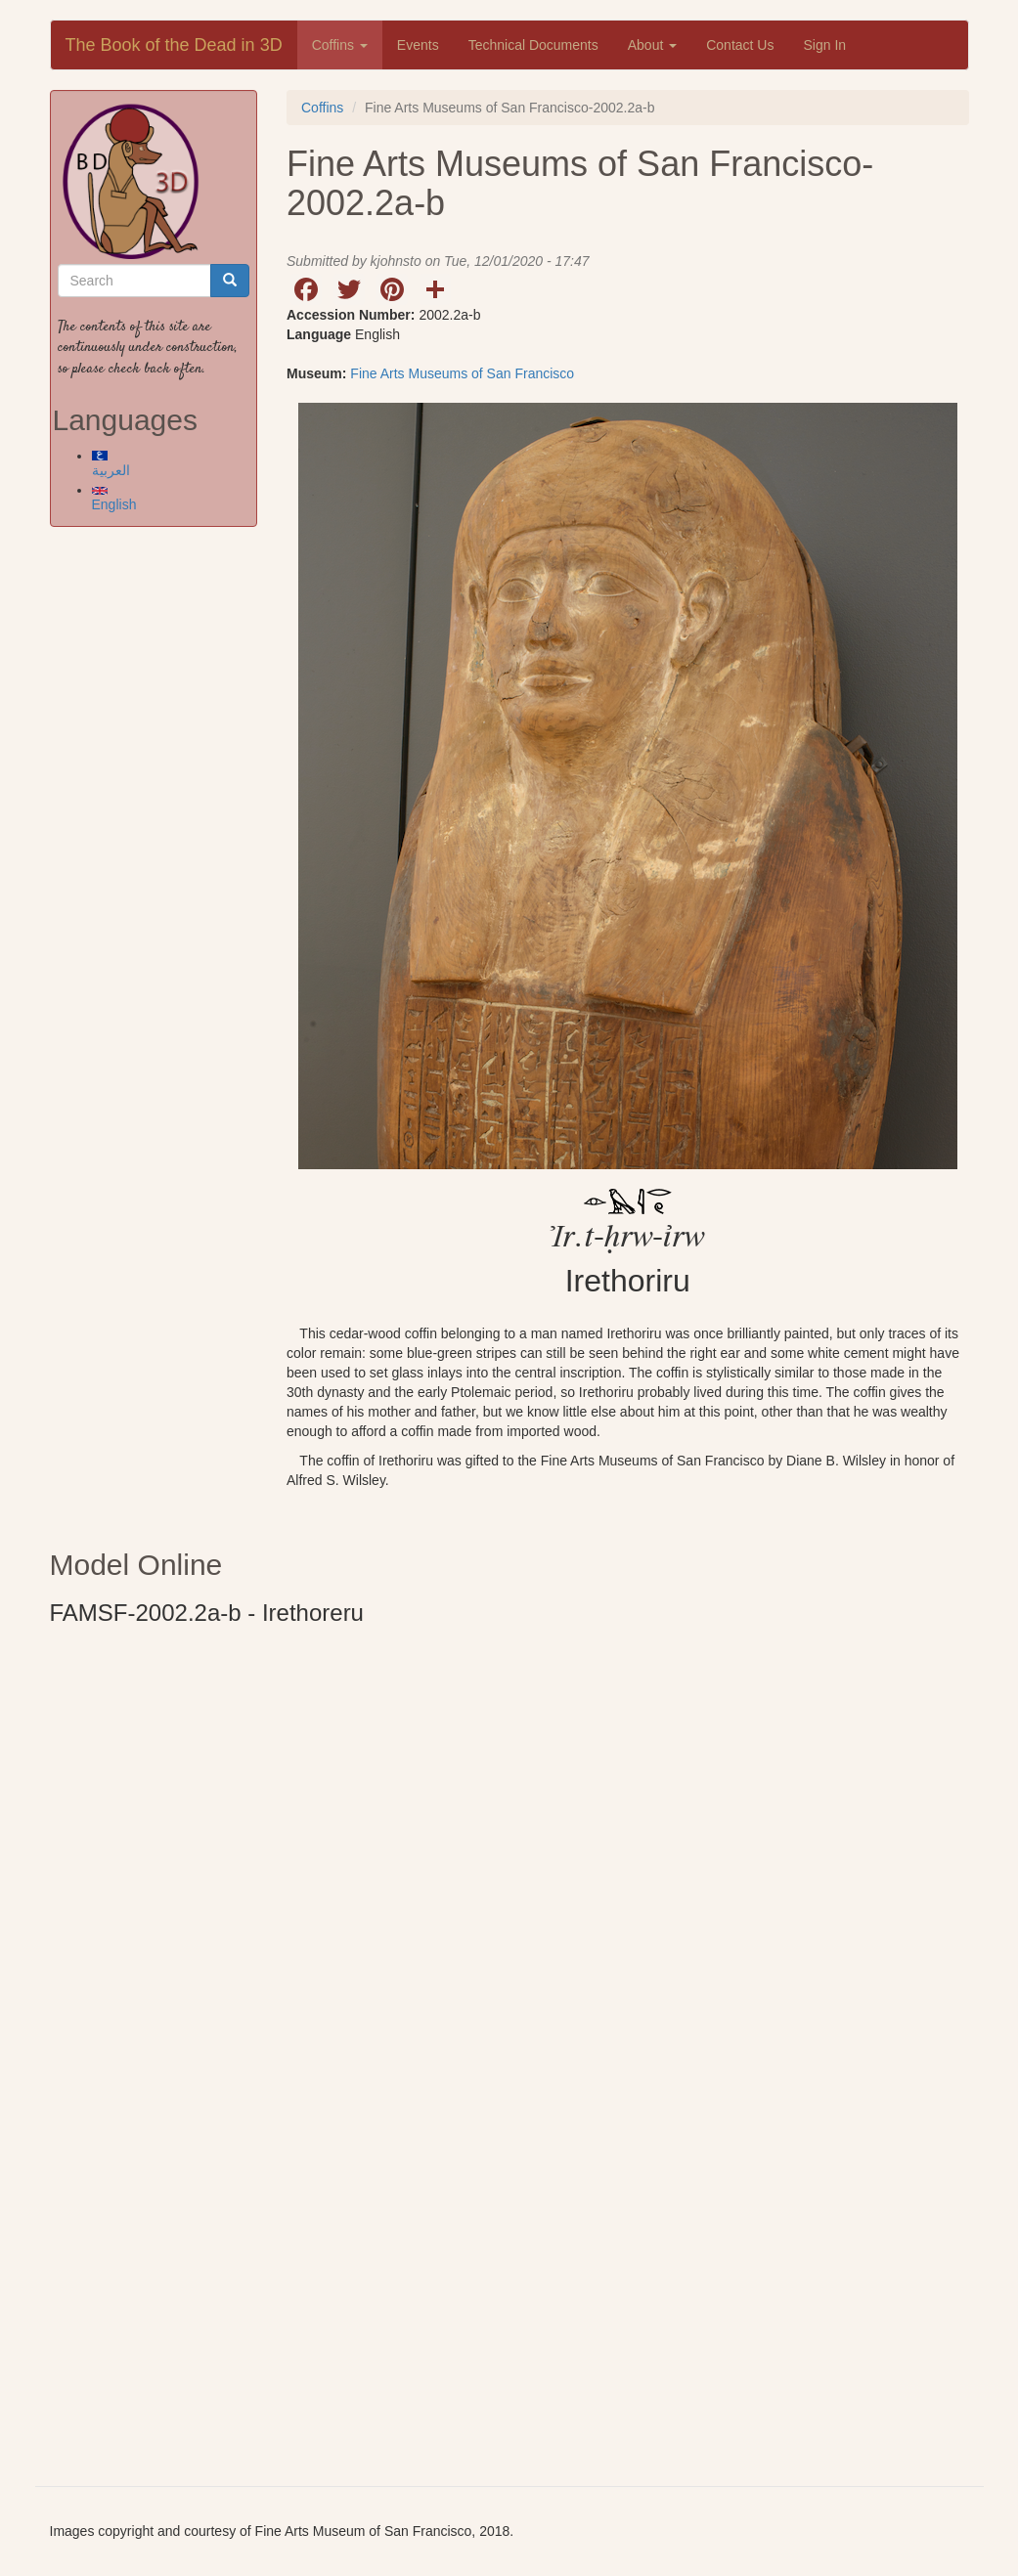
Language (319, 334)
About (652, 45)
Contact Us (740, 45)
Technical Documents (533, 45)
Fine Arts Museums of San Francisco (462, 373)
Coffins (340, 45)
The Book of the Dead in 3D (174, 45)
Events (418, 45)
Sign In (824, 45)
